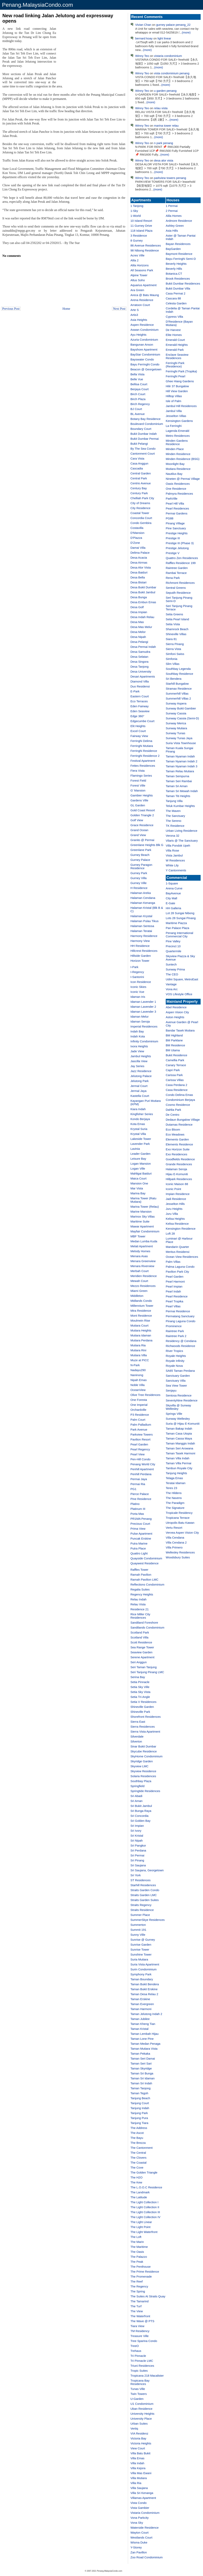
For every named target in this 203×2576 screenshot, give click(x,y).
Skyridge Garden (141, 1761)
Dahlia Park (173, 1109)
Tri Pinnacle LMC (141, 2360)
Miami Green (138, 1290)
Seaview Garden (141, 1652)
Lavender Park (140, 1143)
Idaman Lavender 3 (143, 1011)
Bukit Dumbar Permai (144, 438)
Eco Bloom (173, 1129)
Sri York (135, 1875)
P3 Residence (139, 1414)
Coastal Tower (139, 513)
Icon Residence (140, 982)
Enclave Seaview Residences (177, 356)
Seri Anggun (138, 1662)
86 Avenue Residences (145, 245)
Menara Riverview (142, 1266)
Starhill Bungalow (177, 683)
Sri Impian (137, 1825)
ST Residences (140, 1880)
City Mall (171, 898)
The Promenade (141, 2276)
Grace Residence (141, 825)
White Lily (172, 865)
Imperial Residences (143, 1026)
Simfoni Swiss (175, 654)
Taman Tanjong (140, 2088)
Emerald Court (175, 339)
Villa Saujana (139, 2488)
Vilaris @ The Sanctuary (182, 840)
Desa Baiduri (138, 572)
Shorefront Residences (145, 1716)
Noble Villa (137, 1385)
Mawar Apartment (142, 1226)
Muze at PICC (139, 1360)
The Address (138, 2128)
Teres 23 (171, 1488)
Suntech (171, 964)
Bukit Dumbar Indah (143, 433)
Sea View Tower (176, 1385)
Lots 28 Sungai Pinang (181, 918)
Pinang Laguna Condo (180, 1321)
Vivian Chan (143, 24)
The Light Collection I (144, 2202)
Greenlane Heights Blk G (146, 845)
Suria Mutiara (139, 1959)
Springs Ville (174, 1413)
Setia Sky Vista (140, 1692)
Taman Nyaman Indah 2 (181, 761)
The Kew (136, 2182)
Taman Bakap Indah (179, 1428)
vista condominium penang (171, 73)
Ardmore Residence (179, 220)
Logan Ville (137, 1168)
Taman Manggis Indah (180, 1443)
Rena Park (173, 577)
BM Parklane (174, 1040)
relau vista (161, 108)
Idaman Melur (139, 1016)
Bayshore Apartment (143, 349)
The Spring (137, 2291)
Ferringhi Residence (143, 750)
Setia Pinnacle (139, 1682)
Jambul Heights (140, 1056)
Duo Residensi (140, 686)
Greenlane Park (140, 850)
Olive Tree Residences (145, 1394)
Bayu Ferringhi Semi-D (181, 258)
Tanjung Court (139, 2103)
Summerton (138, 1924)
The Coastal (138, 2162)
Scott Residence (141, 1642)
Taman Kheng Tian (142, 2023)
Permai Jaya (138, 1479)
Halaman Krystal (141, 916)
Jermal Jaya (138, 1091)
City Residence (140, 508)
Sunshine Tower (140, 1954)
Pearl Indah (173, 1291)
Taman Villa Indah (177, 1458)
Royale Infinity (175, 1360)
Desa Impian (138, 612)
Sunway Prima (175, 969)
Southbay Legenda (178, 668)
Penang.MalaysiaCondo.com (37, 5)
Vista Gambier (139, 2507)
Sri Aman (136, 1801)
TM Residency (139, 2331)
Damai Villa (138, 547)
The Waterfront (140, 2316)
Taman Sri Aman (177, 786)
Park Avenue (138, 1429)
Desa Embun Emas (143, 602)
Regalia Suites (140, 1589)
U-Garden (137, 2398)
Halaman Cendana (142, 897)
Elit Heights (138, 726)
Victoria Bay (138, 2438)
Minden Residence (178, 454)
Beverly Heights (176, 263)
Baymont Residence (179, 253)
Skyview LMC (139, 1766)
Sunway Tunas (175, 733)
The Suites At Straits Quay (147, 2296)
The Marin (137, 2241)
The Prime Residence (144, 2271)
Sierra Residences (142, 1726)
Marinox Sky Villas (142, 1216)
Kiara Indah (138, 1109)
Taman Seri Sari (141, 2063)
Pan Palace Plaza (177, 928)
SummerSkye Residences (147, 1919)
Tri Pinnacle (138, 2355)
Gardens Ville (139, 800)
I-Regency (137, 972)
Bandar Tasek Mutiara (180, 1030)
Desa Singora (139, 661)
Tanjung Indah (139, 2108)
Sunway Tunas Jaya (179, 738)
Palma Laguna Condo (180, 1266)
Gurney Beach (139, 854)
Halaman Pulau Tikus (144, 921)
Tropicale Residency (179, 1512)
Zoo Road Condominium (146, 2557)
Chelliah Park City (142, 498)
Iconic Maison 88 (177, 1184)
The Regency (139, 2286)
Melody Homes (140, 1251)
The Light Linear (141, 2222)
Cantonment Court (142, 453)
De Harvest (173, 330)
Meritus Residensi (177, 1251)
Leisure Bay (138, 1158)
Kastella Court (139, 1095)
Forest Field (138, 780)
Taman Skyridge (141, 2068)
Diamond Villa (139, 681)
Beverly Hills (174, 268)
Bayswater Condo (142, 359)
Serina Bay (137, 1677)
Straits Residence (142, 1910)
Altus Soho (137, 280)
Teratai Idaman (175, 1483)
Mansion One (139, 1183)
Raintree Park (175, 1331)
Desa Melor (138, 632)
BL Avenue (137, 414)
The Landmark (140, 2192)
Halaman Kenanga (142, 902)
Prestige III (173, 538)
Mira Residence (140, 1310)
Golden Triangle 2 (142, 815)
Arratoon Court (140, 305)
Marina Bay (138, 1193)
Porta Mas (137, 1513)
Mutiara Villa (138, 1355)
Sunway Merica (176, 723)
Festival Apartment (142, 760)
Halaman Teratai (141, 931)
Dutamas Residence (179, 1124)
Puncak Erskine (140, 1538)
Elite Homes (174, 334)
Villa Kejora (138, 2468)
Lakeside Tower (140, 1138)
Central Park (138, 478)
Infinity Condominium (144, 1041)
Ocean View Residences (182, 1256)
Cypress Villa (174, 316)
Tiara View (137, 2326)
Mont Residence (141, 1315)
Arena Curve (174, 888)
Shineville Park (140, 1711)
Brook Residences (178, 278)
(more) (186, 32)
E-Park (135, 691)
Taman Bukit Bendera (144, 1984)
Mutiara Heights (140, 1330)
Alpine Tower (138, 275)
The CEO (172, 974)
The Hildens (174, 1493)
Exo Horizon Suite (178, 1149)
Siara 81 (171, 639)
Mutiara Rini (138, 1350)
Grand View (138, 835)
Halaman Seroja (176, 1169)
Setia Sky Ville (139, 1687)
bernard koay (144, 38)
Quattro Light (139, 1553)
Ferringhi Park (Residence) (175, 364)
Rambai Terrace (176, 572)
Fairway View (139, 736)
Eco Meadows (175, 1134)
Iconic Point (173, 1189)
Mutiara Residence (178, 468)
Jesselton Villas (176, 416)
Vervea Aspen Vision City (182, 1532)
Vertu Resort (174, 1527)
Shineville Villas (176, 634)
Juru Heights (174, 1208)
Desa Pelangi (139, 641)
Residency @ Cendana (181, 1341)
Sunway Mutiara (176, 728)
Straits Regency (140, 1905)
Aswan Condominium (144, 329)
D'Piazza (136, 537)
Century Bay (138, 488)
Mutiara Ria (138, 1345)
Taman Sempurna (177, 776)
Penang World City (142, 1464)
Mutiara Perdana (141, 1340)
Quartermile (173, 951)
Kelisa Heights (175, 1218)
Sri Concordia (139, 1815)
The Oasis (137, 2251)
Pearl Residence (177, 1296)
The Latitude (138, 2197)
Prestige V (172, 553)
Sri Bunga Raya (140, 1810)
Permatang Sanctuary (180, 1316)
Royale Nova (174, 1365)
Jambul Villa (174, 411)
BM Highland (174, 1035)
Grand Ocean (139, 830)
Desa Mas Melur (141, 627)
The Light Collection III (145, 2212)
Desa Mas (137, 622)
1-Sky (134, 210)
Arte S (134, 310)
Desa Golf (137, 607)
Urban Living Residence (181, 830)
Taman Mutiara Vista (143, 2048)
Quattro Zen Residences (182, 558)
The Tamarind (139, 2301)
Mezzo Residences (143, 1286)
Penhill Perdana (140, 1474)
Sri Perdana (138, 1850)
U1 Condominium (141, 2403)
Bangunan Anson (141, 344)
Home (66, 308)
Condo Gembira (140, 523)
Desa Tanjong (139, 666)
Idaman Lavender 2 (143, 1006)
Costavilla (136, 528)
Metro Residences (178, 435)
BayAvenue (173, 893)
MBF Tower (138, 1236)
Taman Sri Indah (141, 2083)
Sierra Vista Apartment (145, 1731)
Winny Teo (142, 55)
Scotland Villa (139, 1637)
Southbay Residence (179, 673)
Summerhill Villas (177, 693)
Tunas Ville (137, 2389)
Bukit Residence (176, 1055)
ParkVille (171, 498)
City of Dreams (140, 503)
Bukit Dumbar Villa (178, 288)
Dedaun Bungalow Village (183, 1119)
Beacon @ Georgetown (145, 369)
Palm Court (137, 1419)
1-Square (172, 883)
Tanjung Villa (174, 801)
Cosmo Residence (178, 1104)
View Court (137, 2448)
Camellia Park (175, 1060)
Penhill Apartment (142, 1469)
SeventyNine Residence (181, 1400)
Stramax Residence (179, 688)
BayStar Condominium (145, 354)
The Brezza (138, 2142)
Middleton (136, 1295)
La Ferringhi (174, 425)
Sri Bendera (173, 678)
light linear (164, 38)
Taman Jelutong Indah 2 (146, 2014)
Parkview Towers (141, 1434)
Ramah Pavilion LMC (144, 1579)
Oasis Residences (178, 483)
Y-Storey (136, 2547)
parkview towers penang (170, 178)
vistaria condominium (168, 55)
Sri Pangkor (138, 1845)
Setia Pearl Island (177, 619)
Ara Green (137, 290)
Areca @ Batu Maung (144, 295)
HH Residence (140, 945)
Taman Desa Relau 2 (144, 1994)
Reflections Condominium (147, 1584)
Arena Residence (141, 300)
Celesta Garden (176, 303)
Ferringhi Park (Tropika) (181, 371)
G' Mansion (137, 790)
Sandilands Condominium (147, 1627)
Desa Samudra (140, 651)
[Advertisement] (91, 53)
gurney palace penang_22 (173, 24)
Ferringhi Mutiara (141, 745)
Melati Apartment (141, 1246)
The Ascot (137, 2132)
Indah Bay (137, 1031)
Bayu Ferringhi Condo (144, 364)
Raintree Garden (177, 568)
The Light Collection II (144, 2207)
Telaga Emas (174, 1478)
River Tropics (174, 1351)
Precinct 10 (173, 946)
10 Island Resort (141, 220)
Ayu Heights (138, 334)
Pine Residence (140, 1499)
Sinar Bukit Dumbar (143, 1746)
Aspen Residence (142, 324)
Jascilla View (138, 1061)
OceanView (138, 1390)
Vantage (171, 984)
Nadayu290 (138, 1370)
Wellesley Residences (180, 1552)
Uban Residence (141, 2408)
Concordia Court (141, 518)
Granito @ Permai (142, 840)
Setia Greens (174, 614)
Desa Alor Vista (140, 567)
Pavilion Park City (177, 1271)
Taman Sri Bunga (141, 2073)
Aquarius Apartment (143, 285)
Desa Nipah (138, 637)
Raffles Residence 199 (181, 563)
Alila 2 (134, 260)
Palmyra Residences (179, 493)
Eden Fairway (139, 706)
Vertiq (134, 2428)
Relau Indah (138, 1599)
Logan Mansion (140, 1163)
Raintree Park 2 (176, 1336)
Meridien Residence (143, 1276)
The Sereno (173, 820)
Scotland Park (139, 1632)
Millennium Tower (141, 1305)
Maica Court (138, 1178)
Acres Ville (137, 255)
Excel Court (138, 731)
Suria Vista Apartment (144, 1964)
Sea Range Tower (142, 1647)
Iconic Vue (137, 991)
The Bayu (136, 2137)
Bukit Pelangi (139, 443)
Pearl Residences (177, 508)
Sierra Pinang (175, 644)
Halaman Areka (140, 893)
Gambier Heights (141, 795)
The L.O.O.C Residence (146, 2187)
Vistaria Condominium (144, 2512)
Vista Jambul (174, 855)
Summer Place (140, 1914)
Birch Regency (140, 404)
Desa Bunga (138, 597)
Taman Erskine (140, 1999)
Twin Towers (138, 2393)
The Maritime (139, 2246)
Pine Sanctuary (176, 528)
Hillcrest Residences (143, 950)
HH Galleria (173, 908)
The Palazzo (138, 2256)
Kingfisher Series (141, 1114)
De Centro (172, 1114)
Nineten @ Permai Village (183, 478)
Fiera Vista (137, 770)
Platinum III (137, 1508)
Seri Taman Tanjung (143, 1667)
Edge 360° (137, 716)
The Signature (175, 1507)
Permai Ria (137, 1484)
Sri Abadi (136, 1796)
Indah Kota (137, 1036)
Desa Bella (137, 577)
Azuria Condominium (144, 339)
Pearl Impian (174, 1286)
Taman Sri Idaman (142, 2078)
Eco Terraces (139, 701)
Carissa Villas (175, 1080)
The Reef (136, 2281)
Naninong (136, 1375)
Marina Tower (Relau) (144, 1206)
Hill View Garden (177, 391)
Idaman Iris (137, 996)
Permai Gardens (176, 513)
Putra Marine (138, 1543)
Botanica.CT (174, 273)
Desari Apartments (142, 676)
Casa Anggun (139, 463)
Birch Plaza (138, 399)
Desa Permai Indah (143, 646)
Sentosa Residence (179, 1395)
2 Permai (172, 210)
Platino (135, 1503)
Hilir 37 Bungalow (177, 386)
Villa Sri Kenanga (141, 2493)
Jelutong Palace (141, 1076)
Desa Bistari (138, 582)
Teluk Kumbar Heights (180, 806)
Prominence (174, 1326)
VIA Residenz (139, 2433)
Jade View (137, 1051)
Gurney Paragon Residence (141, 866)
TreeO (134, 2346)
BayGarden (173, 248)
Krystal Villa (138, 1134)
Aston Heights (175, 1017)
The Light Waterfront (143, 2232)
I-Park (134, 967)
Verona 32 (172, 835)
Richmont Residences (180, 582)
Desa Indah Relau (142, 617)
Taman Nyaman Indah (180, 756)
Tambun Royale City (179, 1468)
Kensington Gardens (179, 420)
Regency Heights (141, 1594)
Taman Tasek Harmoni (180, 1453)
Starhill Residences (143, 1885)
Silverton (136, 1741)
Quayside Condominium (146, 1558)
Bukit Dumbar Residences (183, 283)
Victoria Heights (140, 2443)
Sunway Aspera (176, 703)
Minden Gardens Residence (177, 442)
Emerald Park (175, 349)
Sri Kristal (136, 1835)
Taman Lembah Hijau (144, 2033)
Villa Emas (137, 2458)
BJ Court (136, 409)
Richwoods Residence (180, 1346)
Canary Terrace (176, 1065)
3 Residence (138, 235)
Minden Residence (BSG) (182, 459)
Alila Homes (174, 215)
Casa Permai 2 (175, 293)
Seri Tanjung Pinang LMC (147, 1672)
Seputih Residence (178, 592)
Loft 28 (170, 1233)
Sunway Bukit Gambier (181, 708)
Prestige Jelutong (177, 548)
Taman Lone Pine (142, 2038)
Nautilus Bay (174, 473)
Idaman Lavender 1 (143, 1001)
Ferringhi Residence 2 (145, 755)
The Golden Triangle (143, 2172)
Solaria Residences (143, 1776)
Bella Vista (137, 374)
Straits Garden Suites (144, 1900)
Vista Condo (138, 2502)
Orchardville (138, 1409)
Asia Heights (138, 319)
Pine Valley (173, 941)
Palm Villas (173, 1261)
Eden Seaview (139, 711)
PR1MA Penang (141, 1518)
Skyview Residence (143, 1771)
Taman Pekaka (140, 2053)
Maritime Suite (139, 1221)
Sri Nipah (136, 1840)
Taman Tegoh (139, 2093)
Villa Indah (137, 2463)
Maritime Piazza (176, 923)
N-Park (135, 1365)
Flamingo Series (141, 775)
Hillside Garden (140, 955)
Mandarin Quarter (177, 1246)
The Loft (135, 2237)
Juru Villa (172, 1213)
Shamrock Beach (177, 629)
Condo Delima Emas (179, 1094)
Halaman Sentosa (142, 926)
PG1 (133, 1489)
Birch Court (137, 394)
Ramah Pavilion (140, 1574)
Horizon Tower (139, 960)
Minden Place (175, 449)
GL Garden (137, 805)
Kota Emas (137, 1124)
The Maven (173, 810)
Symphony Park (140, 1974)
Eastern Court (139, 696)
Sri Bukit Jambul (141, 1806)
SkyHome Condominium (146, 1756)
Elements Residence (179, 1144)
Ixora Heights (139, 1046)
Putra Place (138, 1548)
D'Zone (135, 542)
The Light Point (140, 2227)
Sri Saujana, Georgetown (147, 1870)
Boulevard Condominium (146, 423)
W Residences (175, 860)
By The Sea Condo (142, 448)
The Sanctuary (175, 815)
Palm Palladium (140, 1424)
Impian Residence (178, 1194)
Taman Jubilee (140, 2019)
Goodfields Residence (180, 1159)
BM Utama (173, 1050)
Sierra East (137, 1721)
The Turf (136, 2306)
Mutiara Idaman (140, 1335)
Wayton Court (139, 2532)
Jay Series (137, 1066)
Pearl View (137, 1454)
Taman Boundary (141, 1979)
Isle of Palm (173, 401)
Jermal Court (138, 1086)
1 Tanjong (136, 205)
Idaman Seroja (140, 1021)
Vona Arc (172, 989)
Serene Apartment (142, 1657)
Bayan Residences (178, 244)
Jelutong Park (139, 1081)
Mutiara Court (139, 1325)
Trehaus (135, 2350)
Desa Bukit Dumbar (143, 587)
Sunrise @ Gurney (142, 1939)
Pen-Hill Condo (140, 1459)
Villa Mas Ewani (140, 2473)
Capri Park (173, 1070)
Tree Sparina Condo (143, 2341)
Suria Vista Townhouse (181, 743)
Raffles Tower (139, 1569)
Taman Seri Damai (142, 2058)
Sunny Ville (137, 1934)
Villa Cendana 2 (176, 1542)
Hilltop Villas (174, 396)
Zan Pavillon (138, 2552)
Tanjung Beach (140, 2098)
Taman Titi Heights (178, 796)
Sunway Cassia (176, 713)
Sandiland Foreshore (144, 1622)
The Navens (174, 1498)
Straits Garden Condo (144, 1890)
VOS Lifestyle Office (179, 994)
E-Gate (170, 903)
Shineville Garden (142, 1706)
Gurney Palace (140, 859)
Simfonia (171, 658)
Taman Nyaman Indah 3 (181, 766)
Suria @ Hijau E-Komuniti (182, 1423)
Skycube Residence (143, 1751)
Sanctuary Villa (176, 1380)
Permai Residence (178, 1311)
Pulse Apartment (141, 1533)
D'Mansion (137, 532)
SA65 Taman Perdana (180, 1370)
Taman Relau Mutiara (180, 771)
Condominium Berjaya (180, 1099)
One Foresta (138, 1399)
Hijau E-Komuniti (177, 1174)
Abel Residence (176, 1007)
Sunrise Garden (140, 1944)
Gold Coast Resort (142, 810)
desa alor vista (163, 160)
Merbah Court (139, 1271)
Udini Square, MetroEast (182, 979)
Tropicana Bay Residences (139, 2382)
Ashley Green (175, 225)
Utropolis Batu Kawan (180, 1522)
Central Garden (140, 473)
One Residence (176, 488)
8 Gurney (136, 240)
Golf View (136, 820)
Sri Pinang (137, 1860)
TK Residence (175, 825)
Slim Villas (172, 663)
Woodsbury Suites (178, 1557)
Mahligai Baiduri (141, 1173)
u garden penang (165, 90)
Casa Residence (177, 1090)
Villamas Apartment (143, 2498)
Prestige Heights (177, 533)
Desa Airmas (138, 562)
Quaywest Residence (144, 1563)
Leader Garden (140, 1153)
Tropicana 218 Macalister (147, 2375)
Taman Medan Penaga (145, 2043)
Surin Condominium (143, 1969)
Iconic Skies (138, 986)
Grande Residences (179, 1164)
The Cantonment (141, 2147)
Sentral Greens (176, 587)
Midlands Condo (141, 1300)
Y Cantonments (176, 870)
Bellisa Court (138, 384)
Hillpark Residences (179, 1179)
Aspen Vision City (177, 1012)
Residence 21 (139, 1609)
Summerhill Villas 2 (178, 698)
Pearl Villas (173, 1306)
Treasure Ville (139, 2336)
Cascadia (136, 468)
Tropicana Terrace (178, 1517)
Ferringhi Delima (141, 741)
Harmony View (140, 940)
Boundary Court (140, 428)
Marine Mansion (141, 1211)
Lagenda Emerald (177, 430)
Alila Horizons (139, 265)
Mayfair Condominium (144, 1231)
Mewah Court (139, 1281)
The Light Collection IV (145, 2217)
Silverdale (137, 1736)
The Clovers (138, 2157)
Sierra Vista (173, 649)
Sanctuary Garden (178, 1375)
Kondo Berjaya (140, 1119)
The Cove (136, 2167)
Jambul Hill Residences (181, 406)
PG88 (169, 518)
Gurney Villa (138, 878)
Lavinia (135, 1148)
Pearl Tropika (174, 1301)
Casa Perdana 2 (176, 1085)
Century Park (139, 493)
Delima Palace (140, 552)
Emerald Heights (177, 344)
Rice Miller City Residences (140, 1616)
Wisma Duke (138, 2542)
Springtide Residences (145, 1791)
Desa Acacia (138, 557)
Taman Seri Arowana (179, 1448)
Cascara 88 (173, 298)
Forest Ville (137, 785)
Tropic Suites (139, 2370)
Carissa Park (174, 1075)
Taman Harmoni (140, 2009)
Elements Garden (177, 1139)
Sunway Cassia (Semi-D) (182, 718)
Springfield (137, 1786)
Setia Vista (173, 624)
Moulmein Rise (140, 1320)
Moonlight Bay (175, 463)
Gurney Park (138, 873)
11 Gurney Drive (141, 225)
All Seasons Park (141, 270)
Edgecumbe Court (142, 721)
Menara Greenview (143, 1261)
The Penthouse (140, 2266)
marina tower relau (166, 125)
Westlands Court (141, 2537)
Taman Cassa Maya (179, 1438)
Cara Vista (137, 458)
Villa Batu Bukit (140, 2453)
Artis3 (134, 314)
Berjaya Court (139, 389)
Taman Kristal (139, 2028)
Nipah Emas (138, 1380)
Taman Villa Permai (178, 1463)
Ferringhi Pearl (175, 376)
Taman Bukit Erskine (144, 1989)
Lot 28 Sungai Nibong (180, 913)
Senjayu (171, 1390)
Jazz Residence (140, 1071)
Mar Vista (136, 1188)
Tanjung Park (139, 2113)
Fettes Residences (142, 765)
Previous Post (11, 308)
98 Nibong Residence (144, 250)
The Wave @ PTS (142, 2321)
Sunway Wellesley (178, 1418)
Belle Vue (136, 379)
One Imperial (138, 1404)
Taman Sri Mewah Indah (182, 791)
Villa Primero (174, 1547)
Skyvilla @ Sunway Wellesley (178, 1407)
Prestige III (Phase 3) (180, 543)
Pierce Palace (139, 1494)
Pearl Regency (140, 1449)
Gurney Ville (138, 883)
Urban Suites (139, 2423)
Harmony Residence (143, 936)
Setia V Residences (143, 1701)
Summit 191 (138, 1929)
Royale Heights (176, 1355)
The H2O (136, 2177)
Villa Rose (172, 850)
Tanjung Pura (139, 2118)
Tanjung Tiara (139, 2123)
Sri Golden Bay (140, 1820)
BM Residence (175, 1045)
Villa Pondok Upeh (178, 845)
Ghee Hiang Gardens (180, 381)
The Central (138, 2152)
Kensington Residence (180, 1228)
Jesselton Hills (175, 1203)
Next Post (119, 308)
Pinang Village (175, 523)
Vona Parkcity (139, 2517)
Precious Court (140, 1523)
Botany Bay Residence (145, 419)
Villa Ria (135, 2483)
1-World (135, 215)
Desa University (140, 671)
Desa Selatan (139, 656)
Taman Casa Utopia (179, 1433)
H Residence (138, 888)
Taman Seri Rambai (179, 781)
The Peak (136, 2261)
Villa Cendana (175, 1537)
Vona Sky (136, 2522)
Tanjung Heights (176, 1473)
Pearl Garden (139, 1444)
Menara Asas (139, 1256)
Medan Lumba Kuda (143, 1241)
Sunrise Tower (139, 1949)
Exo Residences (176, 1154)
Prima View (138, 1528)
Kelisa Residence (177, 1223)
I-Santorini (137, 977)
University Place (141, 2418)
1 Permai (172, 205)
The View (136, 2311)
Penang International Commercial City (179, 934)
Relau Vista (138, 1604)
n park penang (163, 143)
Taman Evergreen (142, 2004)
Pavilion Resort (140, 1439)
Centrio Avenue (140, 483)
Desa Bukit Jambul (142, 592)
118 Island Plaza (141, 230)
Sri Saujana (138, 1865)
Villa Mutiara (138, 2478)
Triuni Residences (142, 2365)
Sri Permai (137, 1855)
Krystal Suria (138, 1129)
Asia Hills (172, 230)
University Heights (142, 2413)
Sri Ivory (135, 1830)
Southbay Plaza (140, 1781)
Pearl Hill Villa (175, 503)
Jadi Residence (176, 1199)
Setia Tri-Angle (140, 1697)
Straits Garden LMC (143, 1895)
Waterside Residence (144, 2527)
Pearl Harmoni (175, 1281)
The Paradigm (175, 1502)
